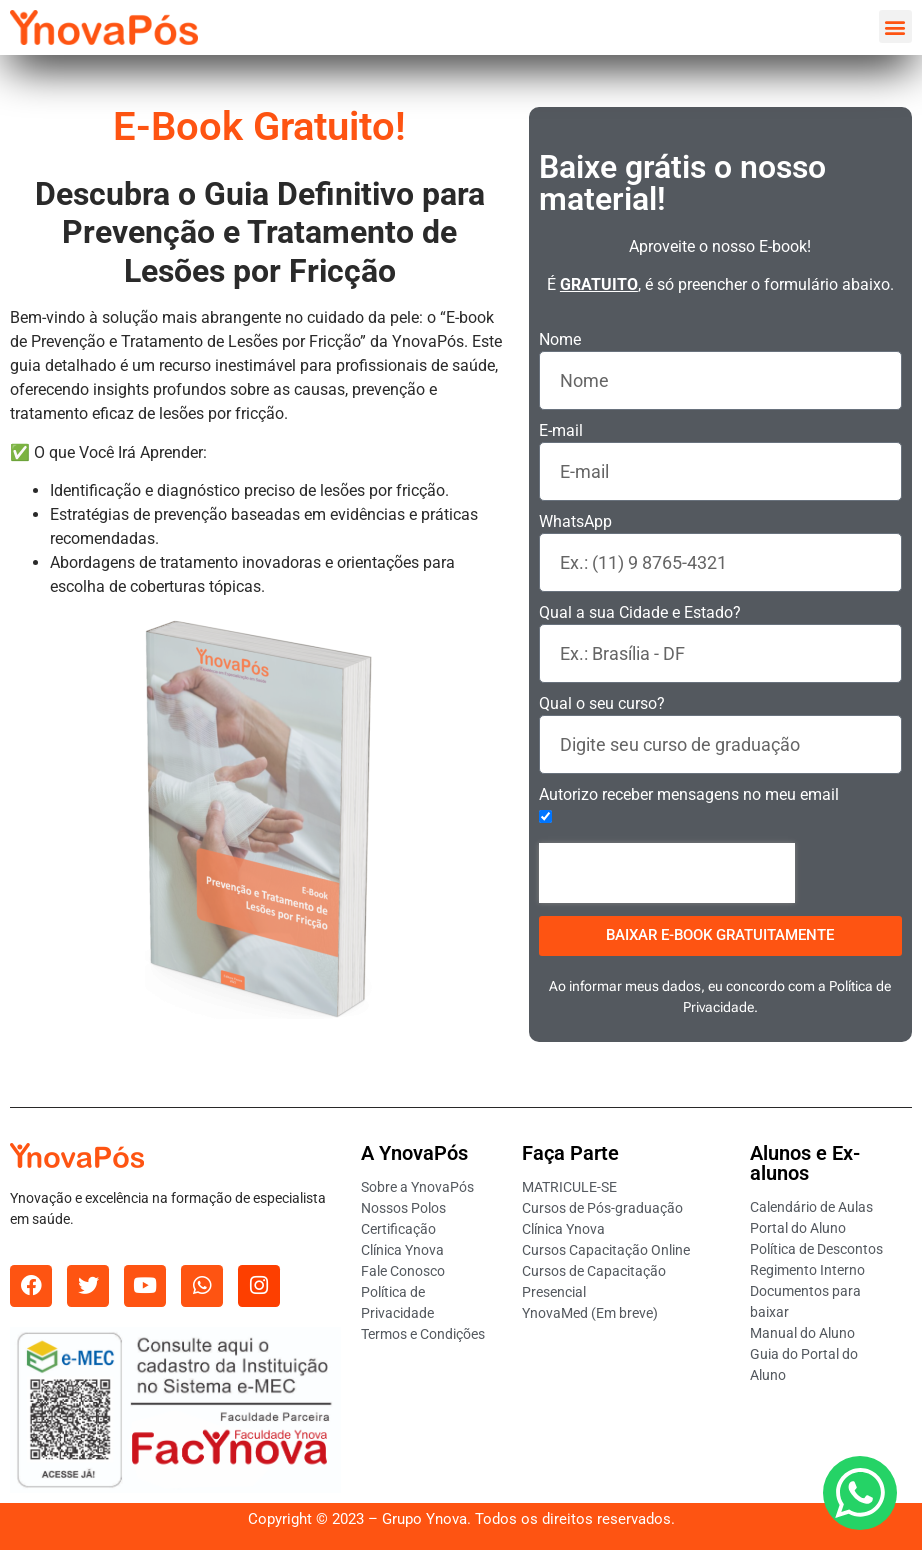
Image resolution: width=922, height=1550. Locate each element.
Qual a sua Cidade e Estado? (640, 613)
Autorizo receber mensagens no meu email (689, 795)
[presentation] (667, 873)
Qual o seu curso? (602, 704)
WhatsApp (575, 522)
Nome (560, 340)
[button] (895, 26)
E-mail (561, 431)
